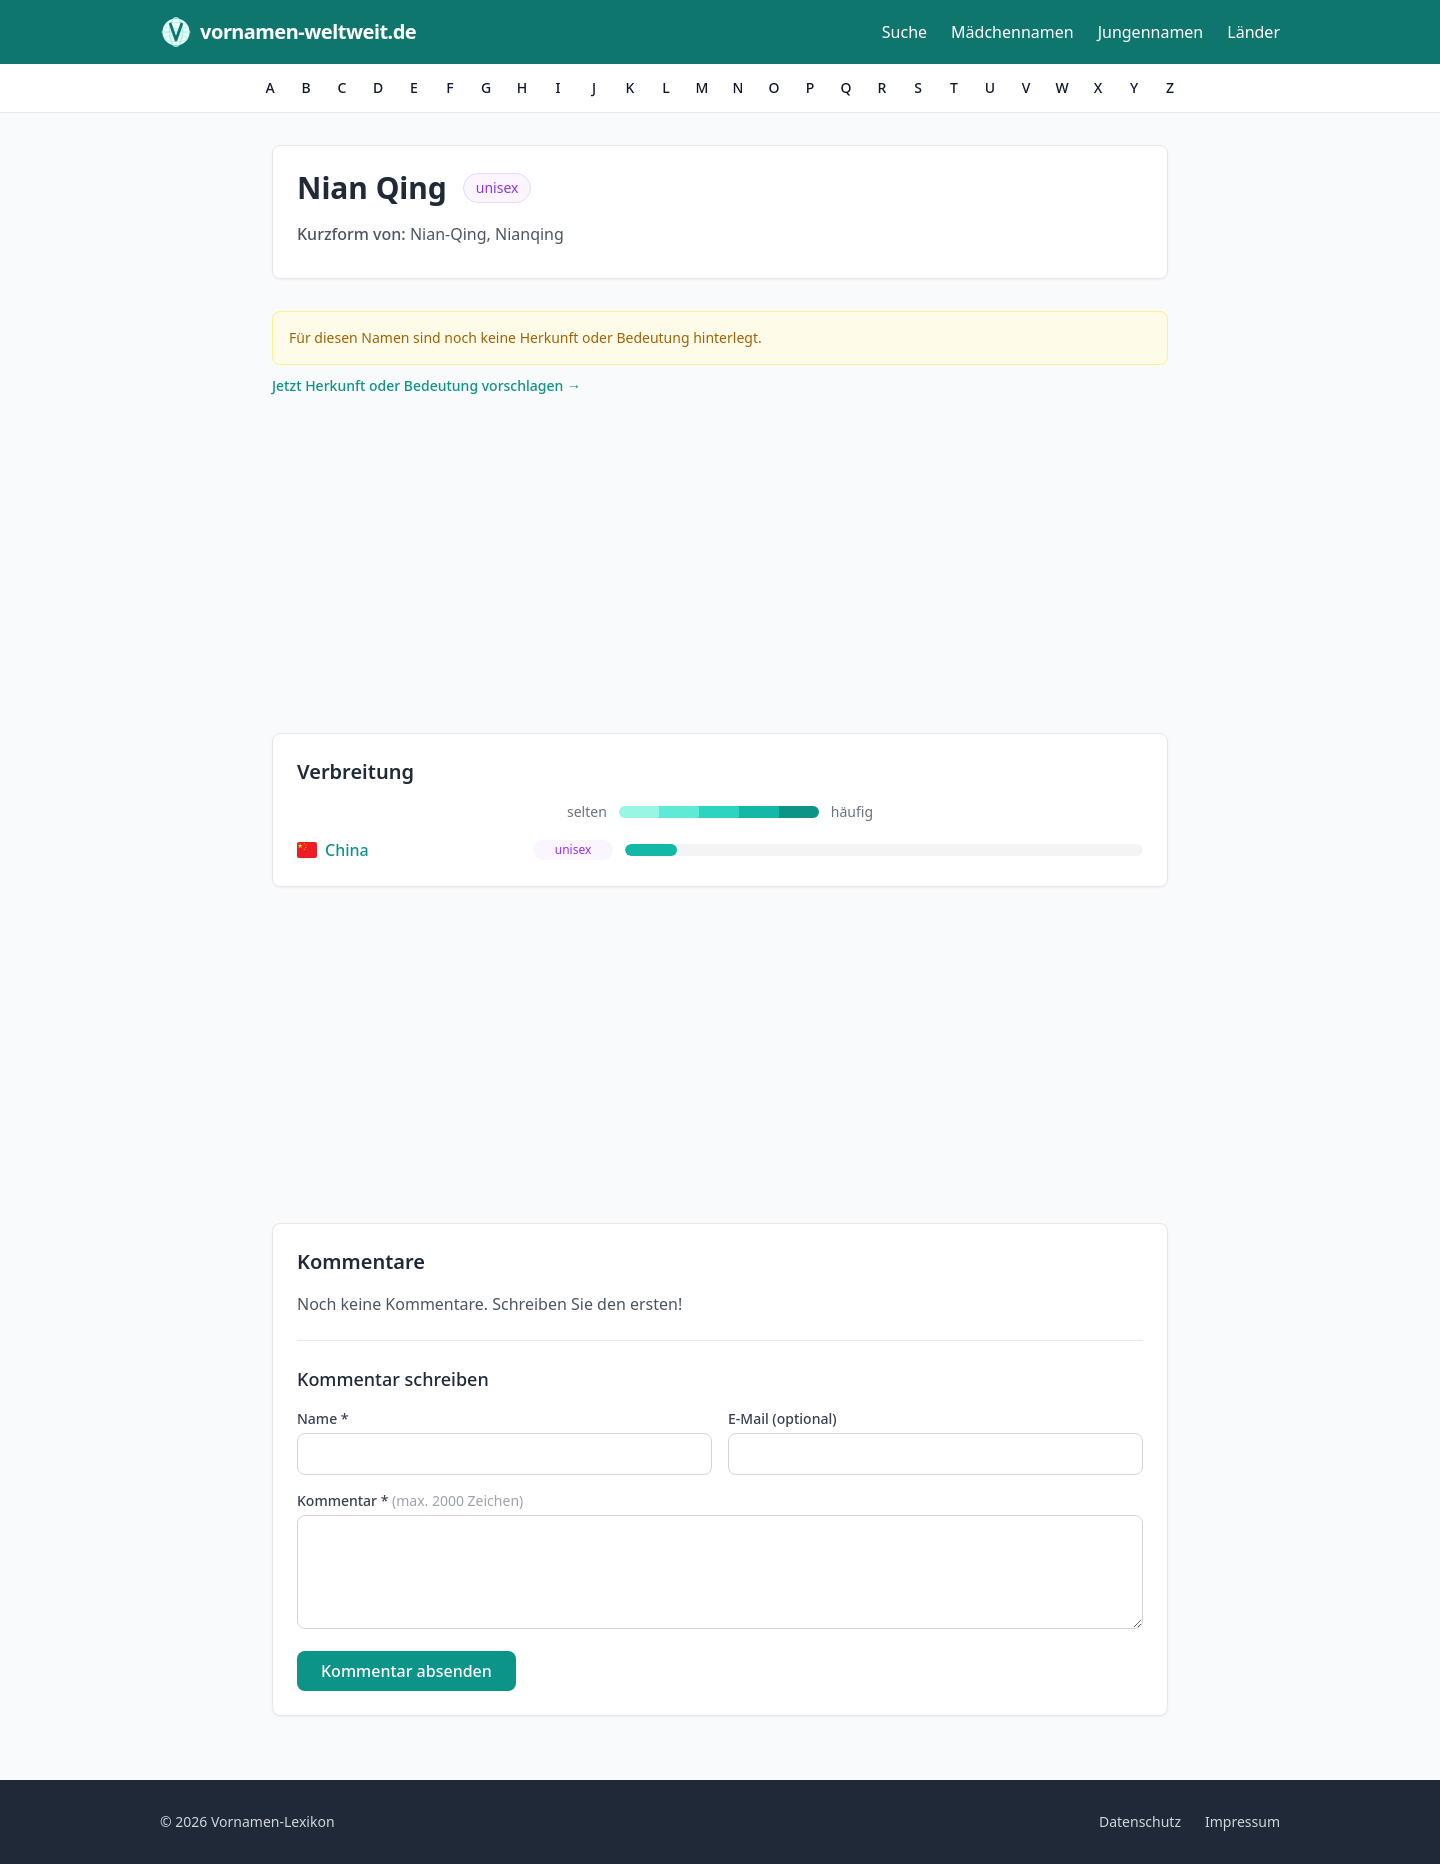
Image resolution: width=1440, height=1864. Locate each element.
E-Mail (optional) (782, 1418)
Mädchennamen (1012, 32)
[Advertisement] (720, 569)
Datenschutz (1140, 1821)
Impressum (1242, 1821)
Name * (322, 1418)
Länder (1253, 32)
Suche (904, 32)
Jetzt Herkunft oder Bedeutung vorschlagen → (426, 385)
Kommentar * (410, 1500)
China (333, 850)
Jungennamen (1151, 32)
